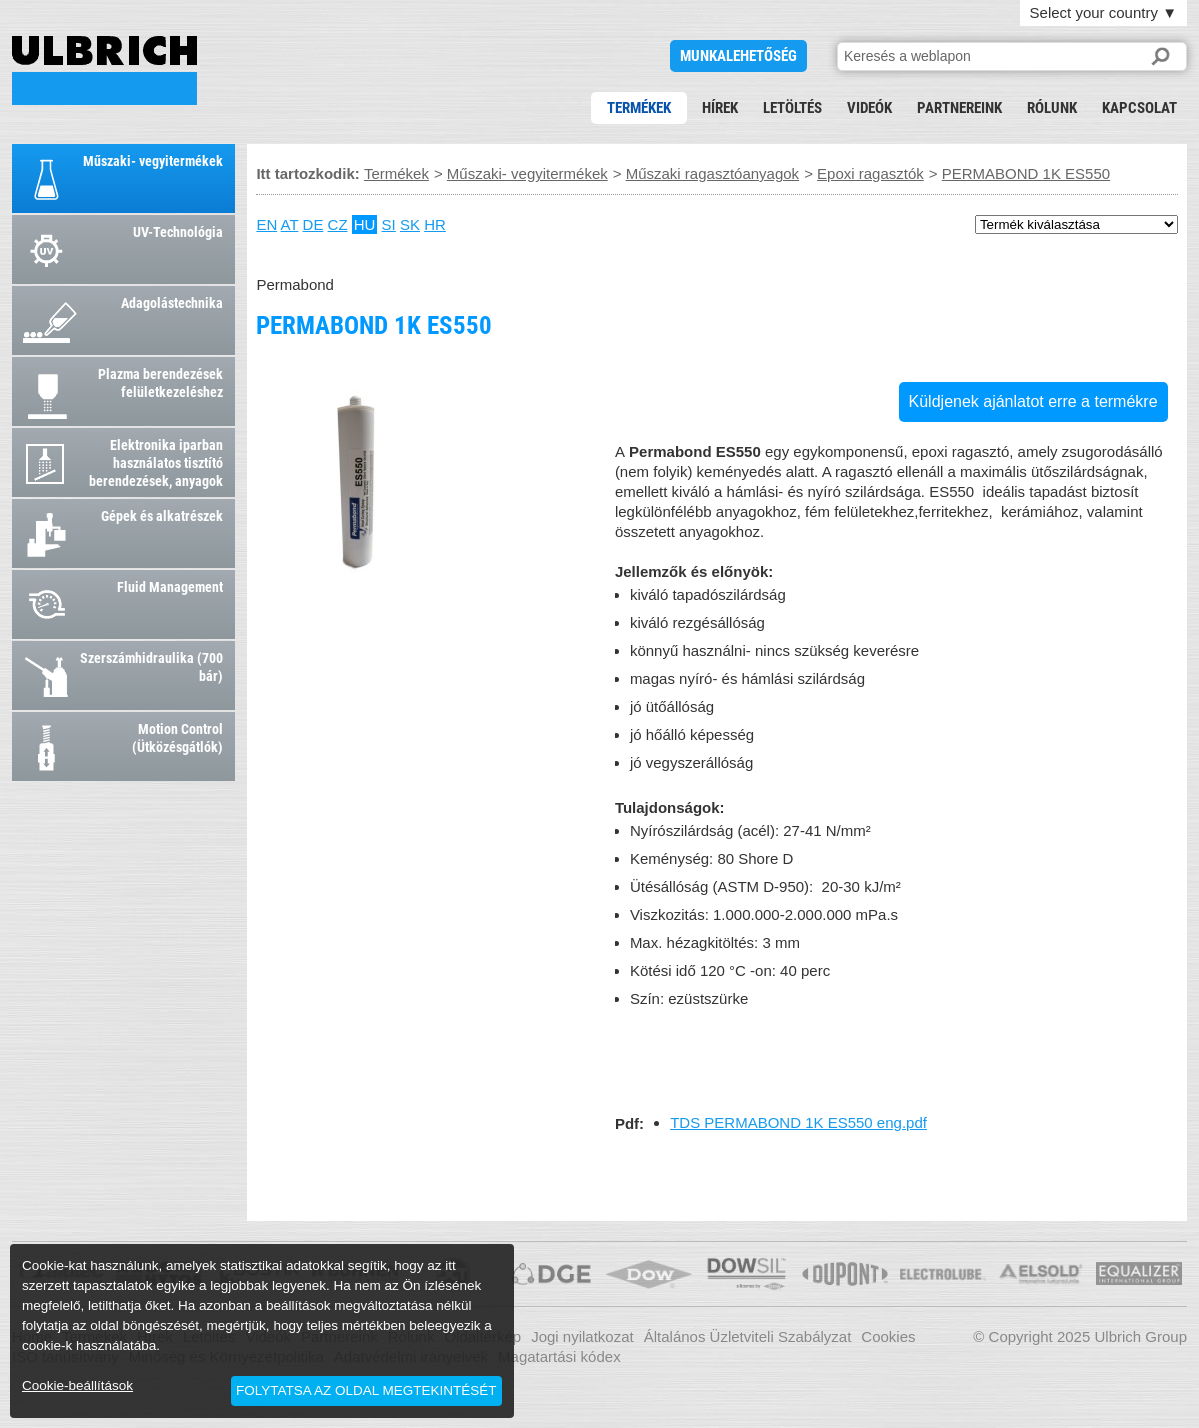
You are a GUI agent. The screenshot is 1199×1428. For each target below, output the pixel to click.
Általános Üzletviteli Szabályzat (748, 1336)
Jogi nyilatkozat (582, 1336)
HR (435, 224)
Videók (869, 108)
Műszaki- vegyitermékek (527, 173)
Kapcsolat (1139, 108)
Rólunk (1052, 108)
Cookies (888, 1336)
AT (290, 224)
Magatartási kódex (559, 1356)
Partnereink (959, 108)
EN (266, 224)
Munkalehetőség (738, 56)
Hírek (720, 108)
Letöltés (792, 108)
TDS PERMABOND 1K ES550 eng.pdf (798, 1122)
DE (313, 224)
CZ (338, 224)
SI (389, 224)
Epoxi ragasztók (870, 173)
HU (365, 224)
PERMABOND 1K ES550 (104, 70)
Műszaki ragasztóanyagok (712, 173)
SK (410, 224)
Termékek (639, 108)
